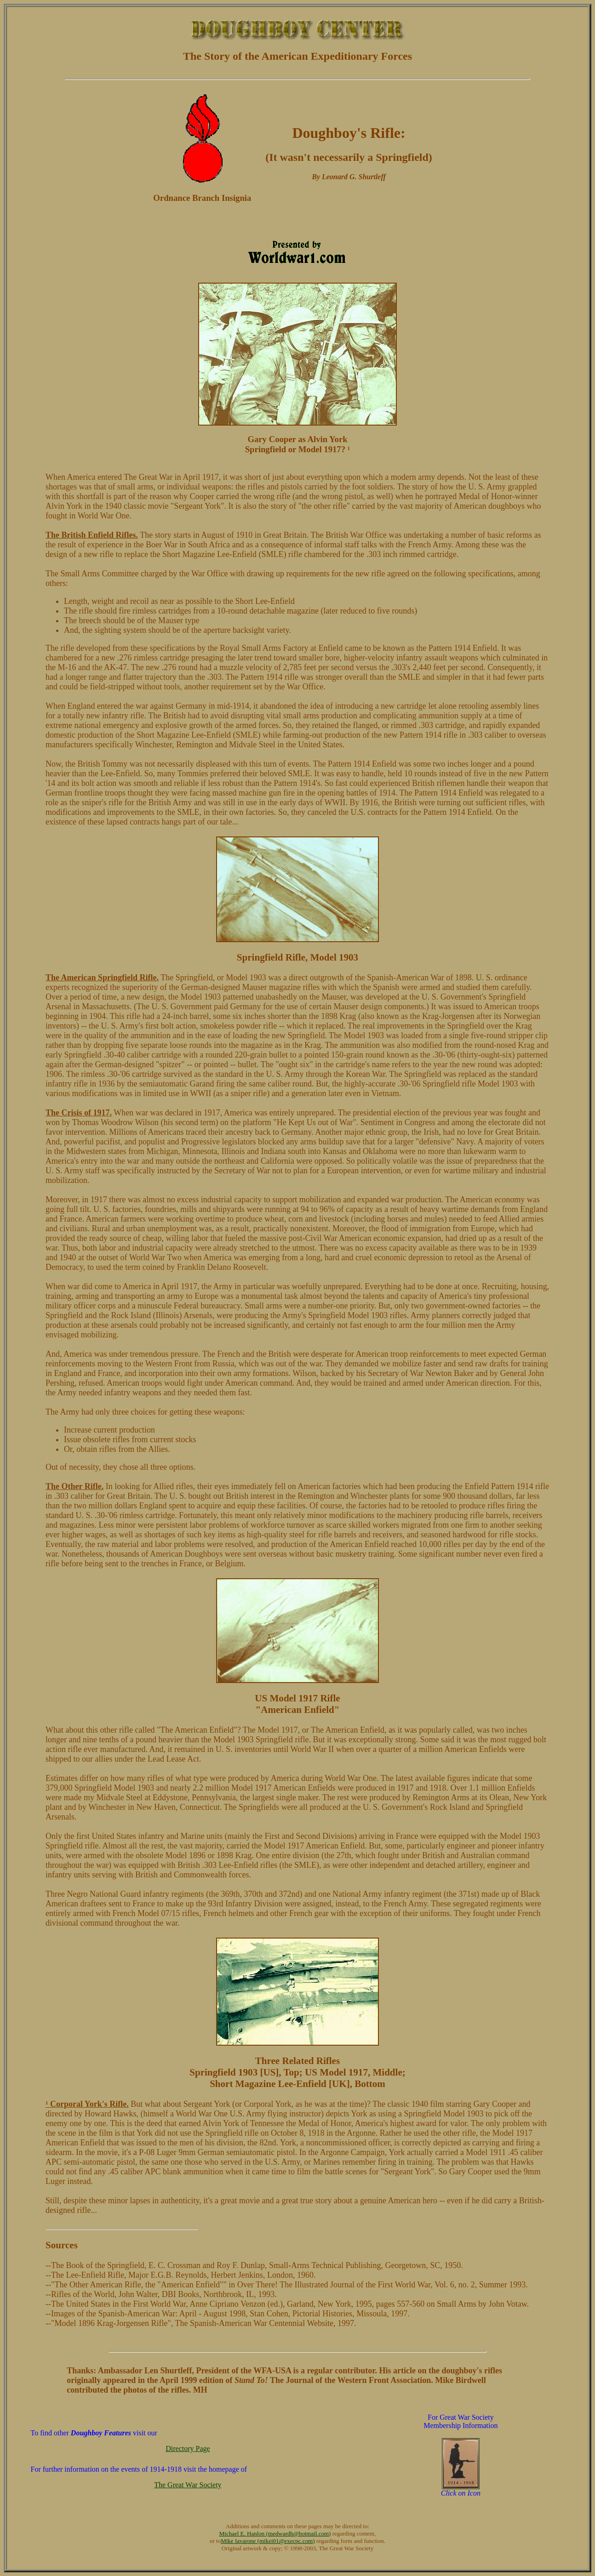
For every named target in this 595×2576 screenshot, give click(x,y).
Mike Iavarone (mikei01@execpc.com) (268, 2540)
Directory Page (188, 2448)
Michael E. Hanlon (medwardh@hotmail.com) (275, 2533)
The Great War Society (187, 2485)
